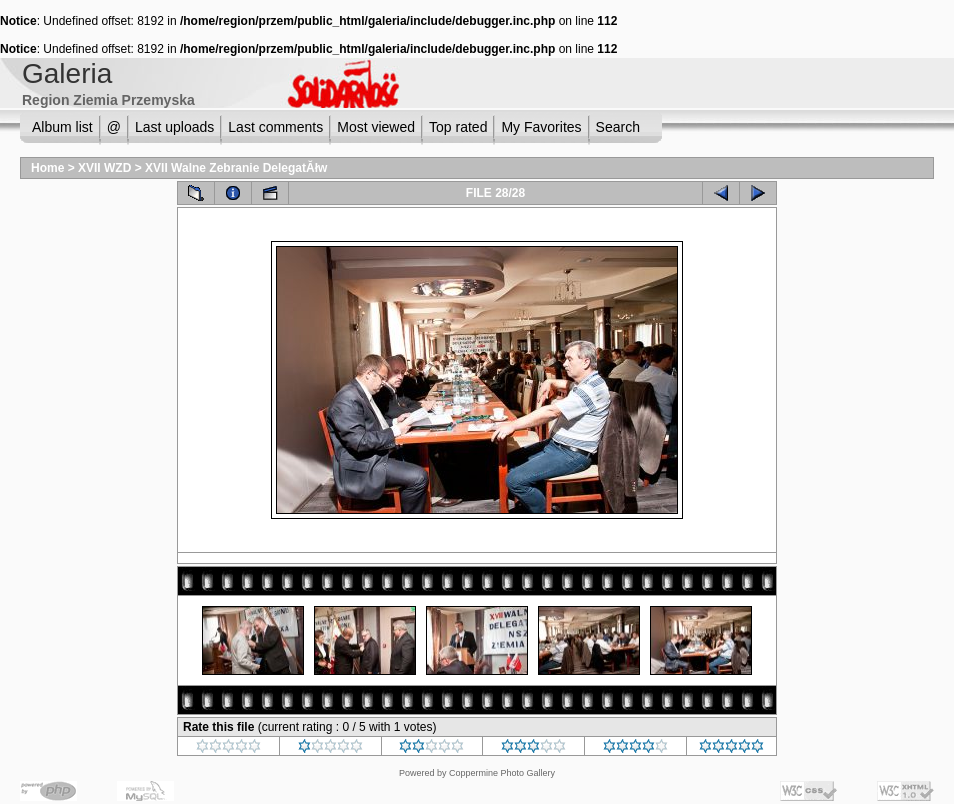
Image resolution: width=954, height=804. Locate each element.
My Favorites (541, 127)
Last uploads (174, 127)
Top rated (458, 127)
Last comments (275, 127)
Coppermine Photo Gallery (502, 773)
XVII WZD (104, 168)
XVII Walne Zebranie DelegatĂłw (236, 168)
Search (618, 127)
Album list (62, 127)
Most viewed (376, 127)
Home (47, 168)
